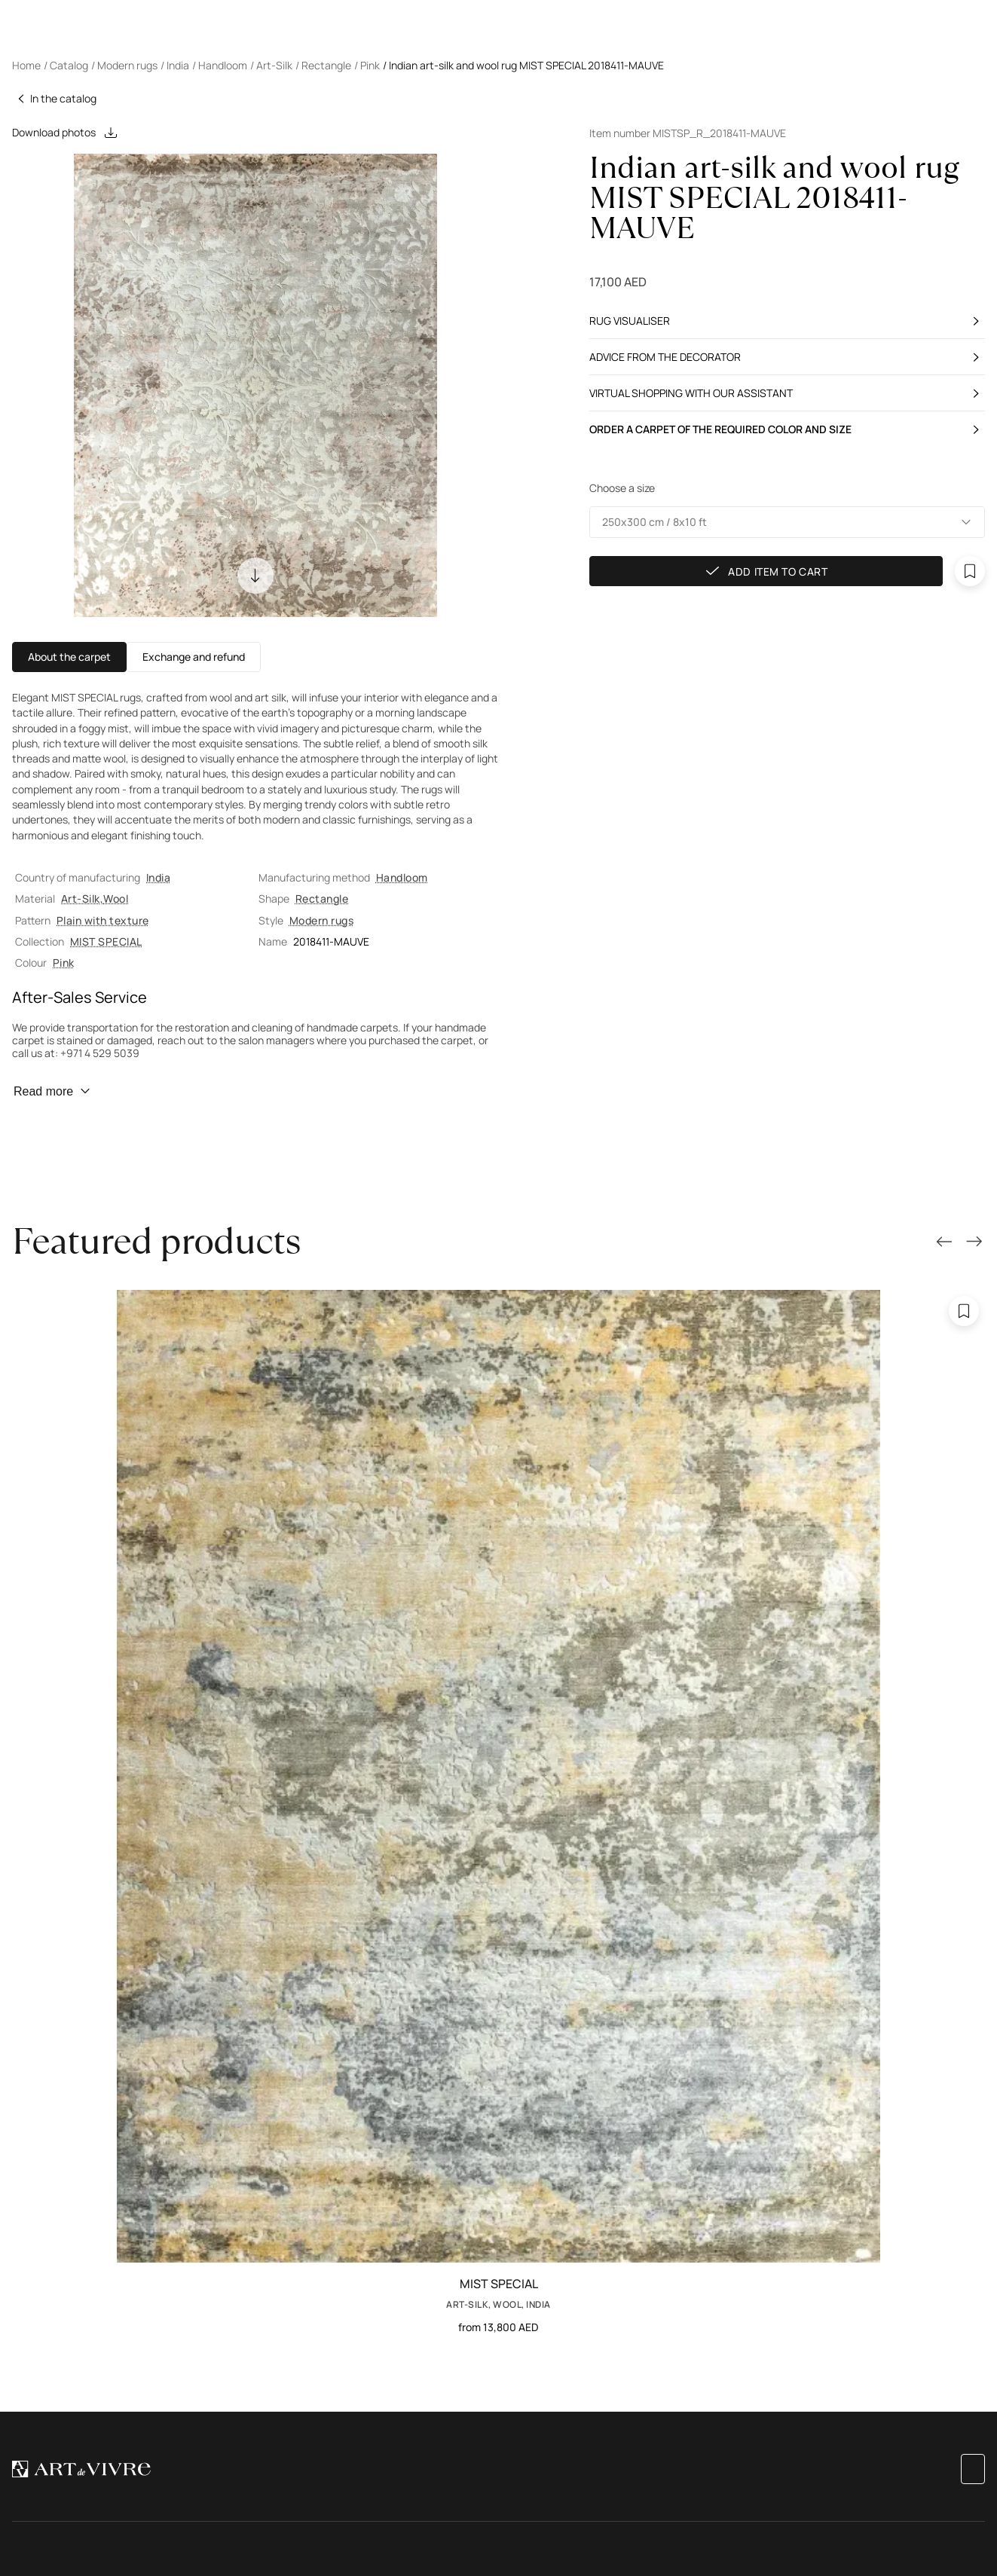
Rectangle (321, 898)
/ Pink (367, 65)
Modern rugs (321, 920)
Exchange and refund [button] (193, 656)
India (158, 877)
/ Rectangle (323, 65)
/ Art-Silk (271, 65)
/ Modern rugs (124, 65)
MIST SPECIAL (106, 941)
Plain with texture (103, 920)
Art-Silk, (82, 898)
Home (26, 65)
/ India (175, 65)
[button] (787, 522)
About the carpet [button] (69, 656)
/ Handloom (219, 65)
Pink (64, 962)
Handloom (402, 877)
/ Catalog (66, 65)
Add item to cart (765, 571)
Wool (115, 898)
